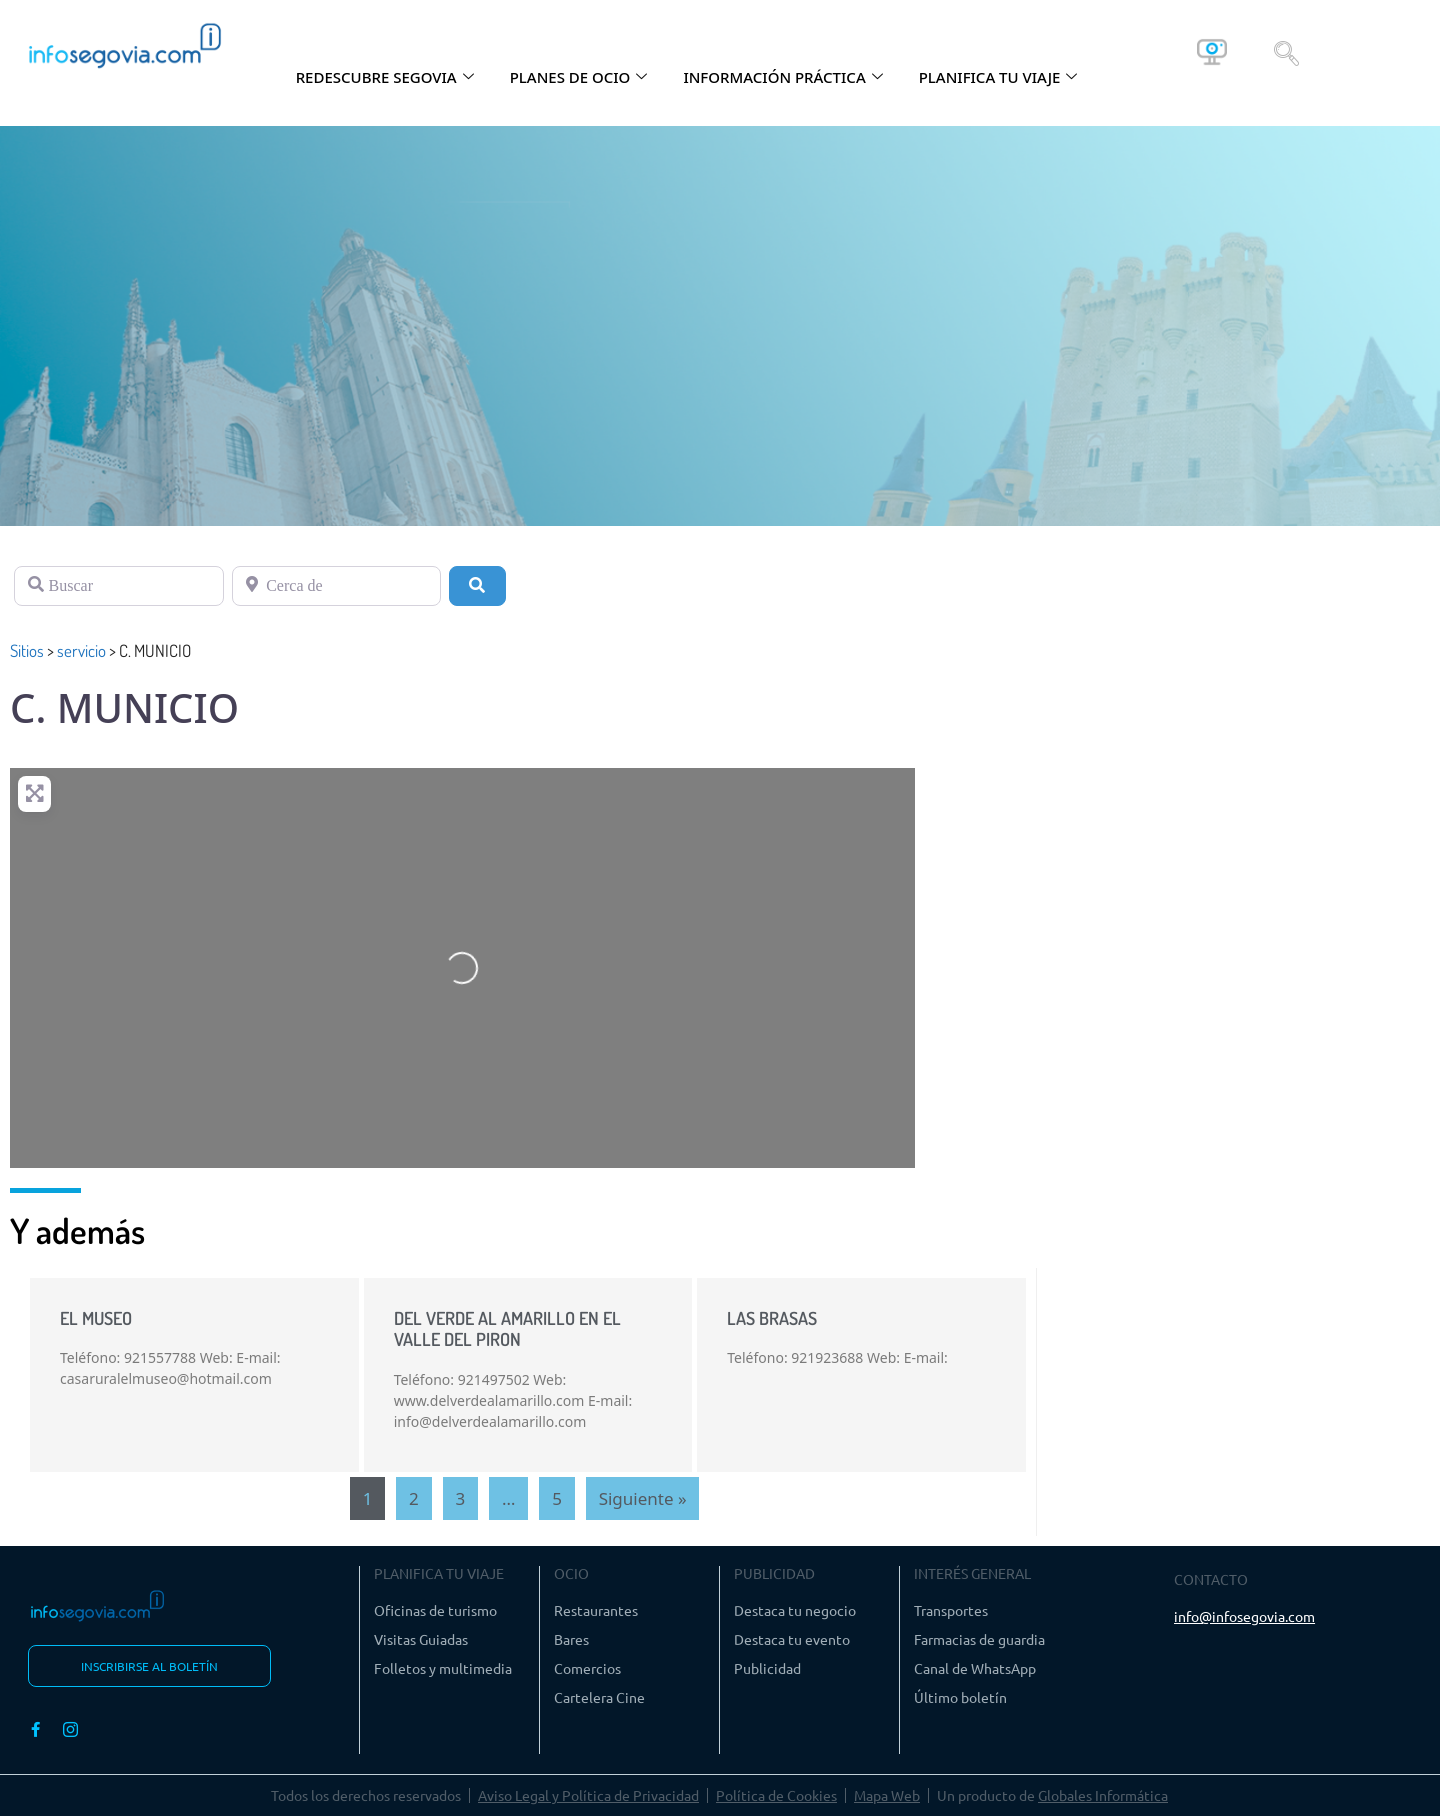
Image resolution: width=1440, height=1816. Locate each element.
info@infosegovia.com (1244, 1616)
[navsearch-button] (1286, 52)
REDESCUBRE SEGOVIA (385, 77)
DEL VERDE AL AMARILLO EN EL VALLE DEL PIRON (507, 1329)
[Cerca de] (337, 586)
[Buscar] (119, 586)
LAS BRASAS (772, 1318)
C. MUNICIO (124, 707)
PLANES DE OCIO (579, 77)
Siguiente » (643, 1498)
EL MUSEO (96, 1318)
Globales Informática (1103, 1795)
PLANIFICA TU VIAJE (998, 77)
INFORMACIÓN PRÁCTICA (782, 77)
